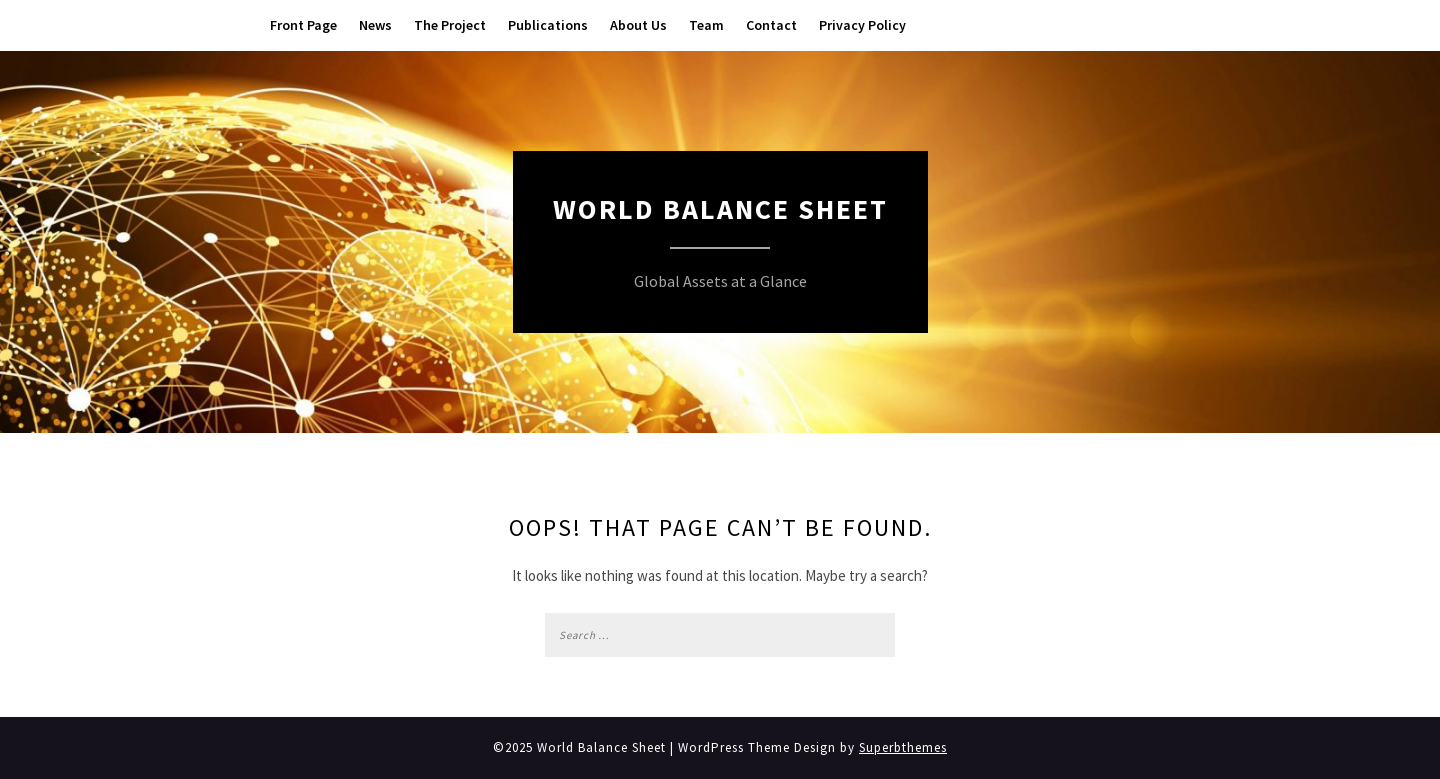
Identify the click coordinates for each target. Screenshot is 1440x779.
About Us (638, 25)
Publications (548, 25)
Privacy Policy (862, 25)
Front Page (303, 25)
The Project (450, 25)
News (375, 25)
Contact (771, 25)
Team (706, 25)
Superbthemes (903, 747)
